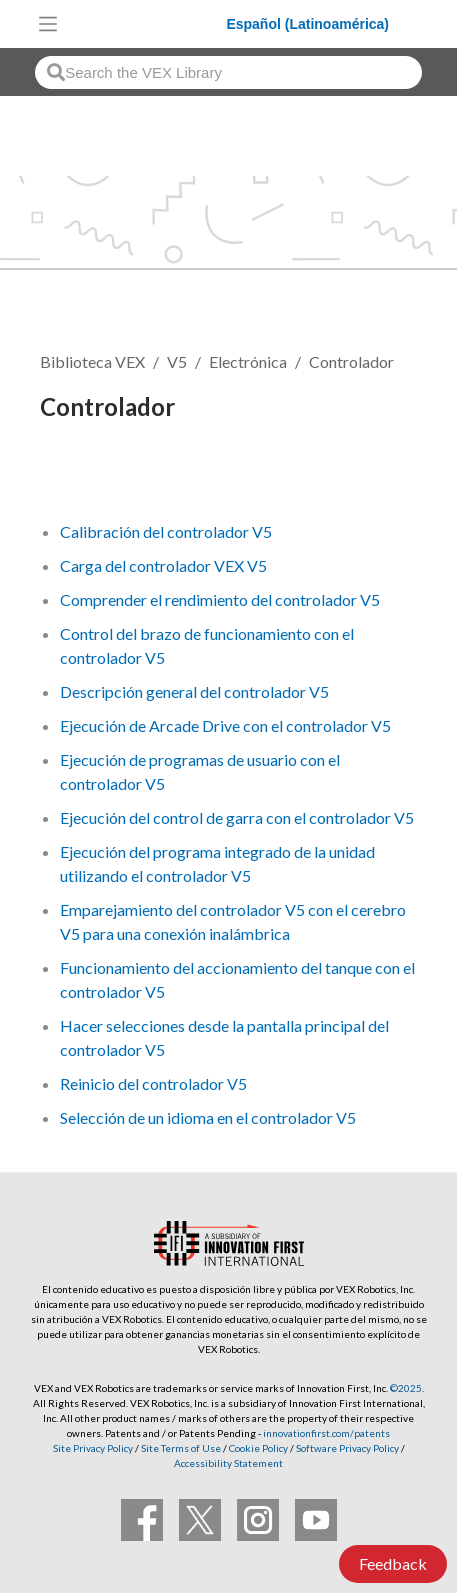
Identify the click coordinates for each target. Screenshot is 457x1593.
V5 (177, 361)
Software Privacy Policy (347, 1448)
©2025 (406, 1388)
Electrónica (248, 361)
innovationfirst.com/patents (326, 1433)
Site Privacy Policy (93, 1448)
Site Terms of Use (180, 1448)
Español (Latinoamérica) (307, 24)
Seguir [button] (75, 475)
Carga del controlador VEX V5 (163, 565)
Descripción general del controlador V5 (194, 691)
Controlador (351, 361)
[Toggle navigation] (48, 24)
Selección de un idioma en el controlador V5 (208, 1117)
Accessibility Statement (228, 1463)
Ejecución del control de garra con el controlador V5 (237, 817)
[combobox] (228, 72)
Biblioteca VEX (92, 361)
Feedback (393, 1563)
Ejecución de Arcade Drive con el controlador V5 (225, 725)
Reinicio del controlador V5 (153, 1083)
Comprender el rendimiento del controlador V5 (220, 599)
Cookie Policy (258, 1448)
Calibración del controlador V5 (166, 531)
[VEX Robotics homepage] (147, 23)
